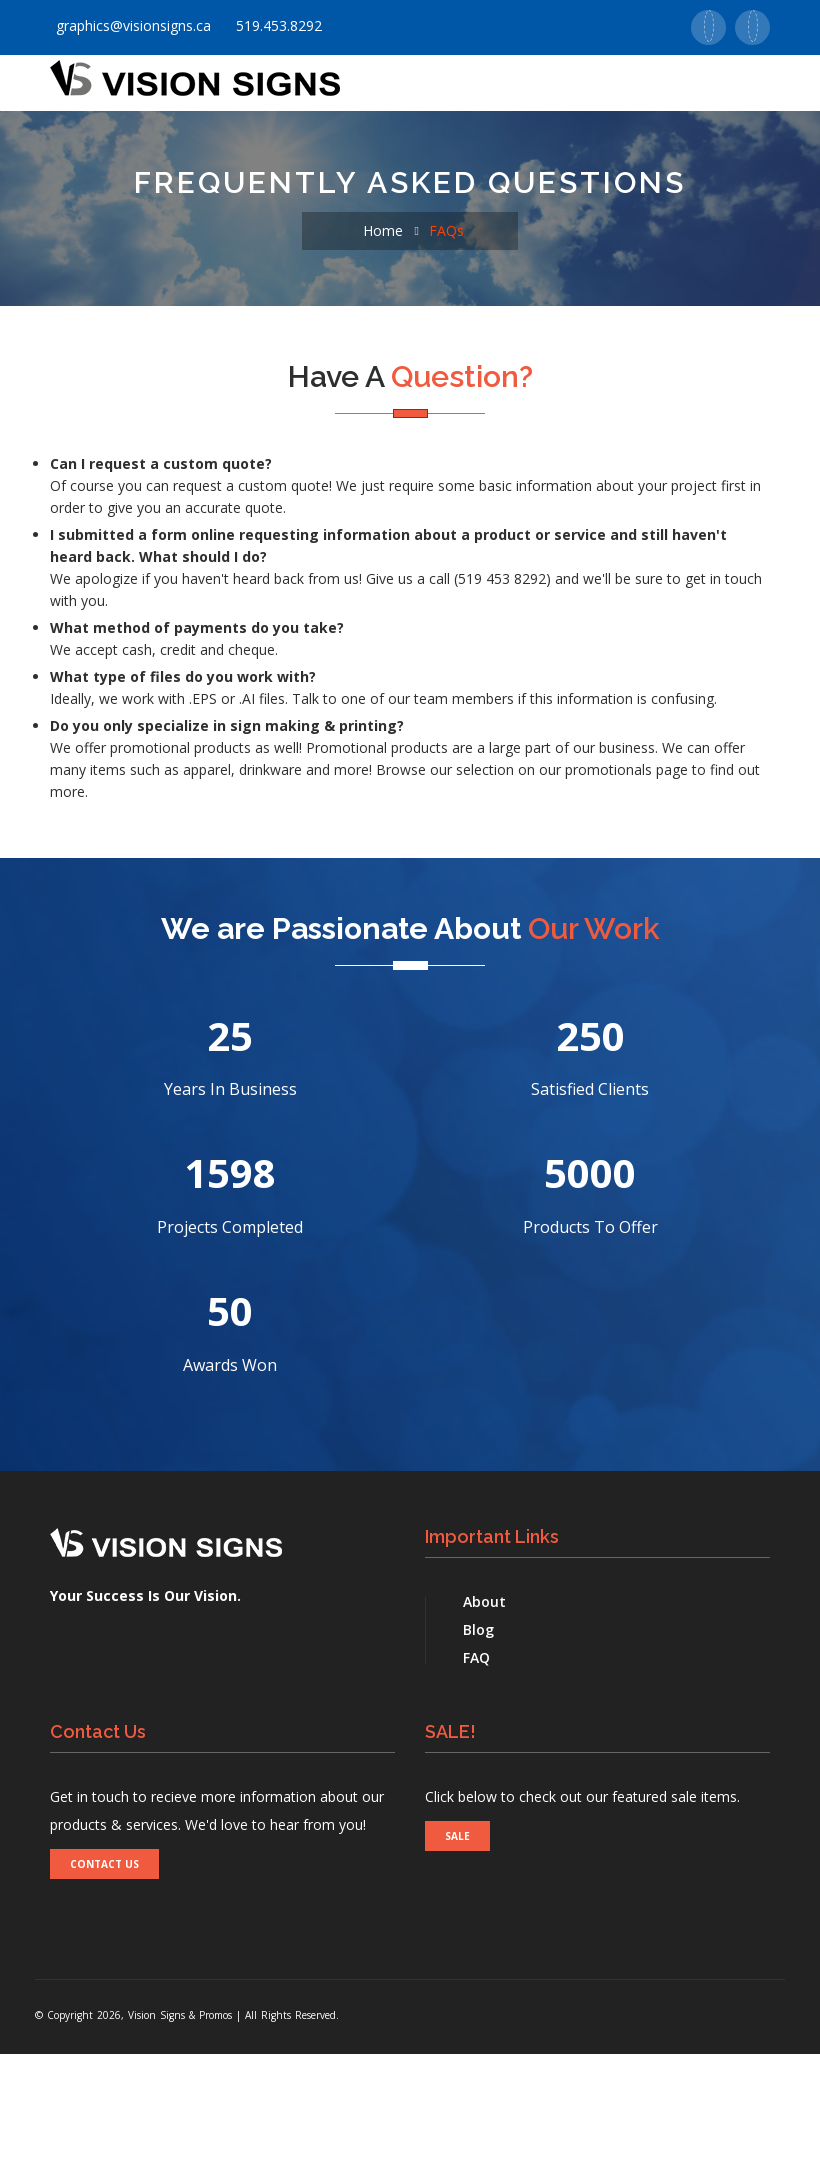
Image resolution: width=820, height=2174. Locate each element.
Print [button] (267, 142)
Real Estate (235, 202)
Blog (478, 1749)
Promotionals (467, 142)
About (484, 1721)
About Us (176, 142)
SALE (457, 1956)
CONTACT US (104, 1984)
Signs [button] (349, 142)
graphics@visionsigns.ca (130, 25)
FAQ (476, 1777)
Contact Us (110, 202)
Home (86, 142)
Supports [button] (593, 142)
